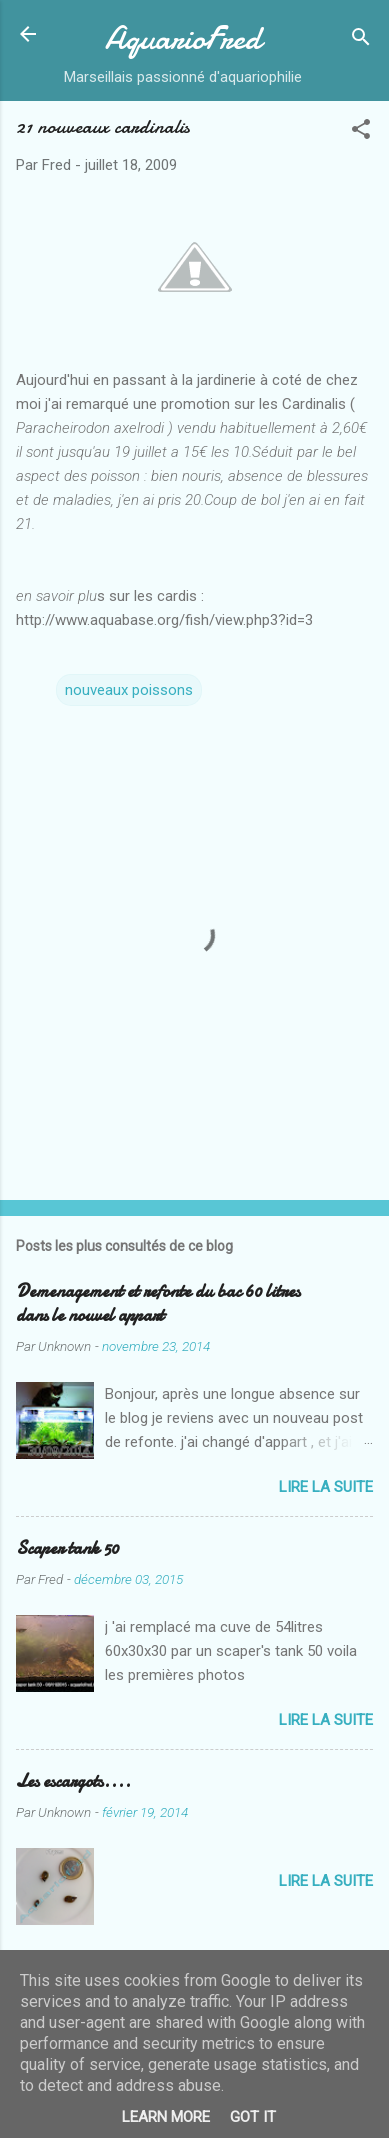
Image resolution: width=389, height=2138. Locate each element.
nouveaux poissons (129, 690)
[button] (361, 132)
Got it (253, 2117)
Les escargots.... (73, 1781)
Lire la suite (326, 1487)
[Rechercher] (361, 40)
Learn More (166, 2117)
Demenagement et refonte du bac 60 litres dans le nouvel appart (158, 1303)
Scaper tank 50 (67, 1548)
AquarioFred (183, 38)
